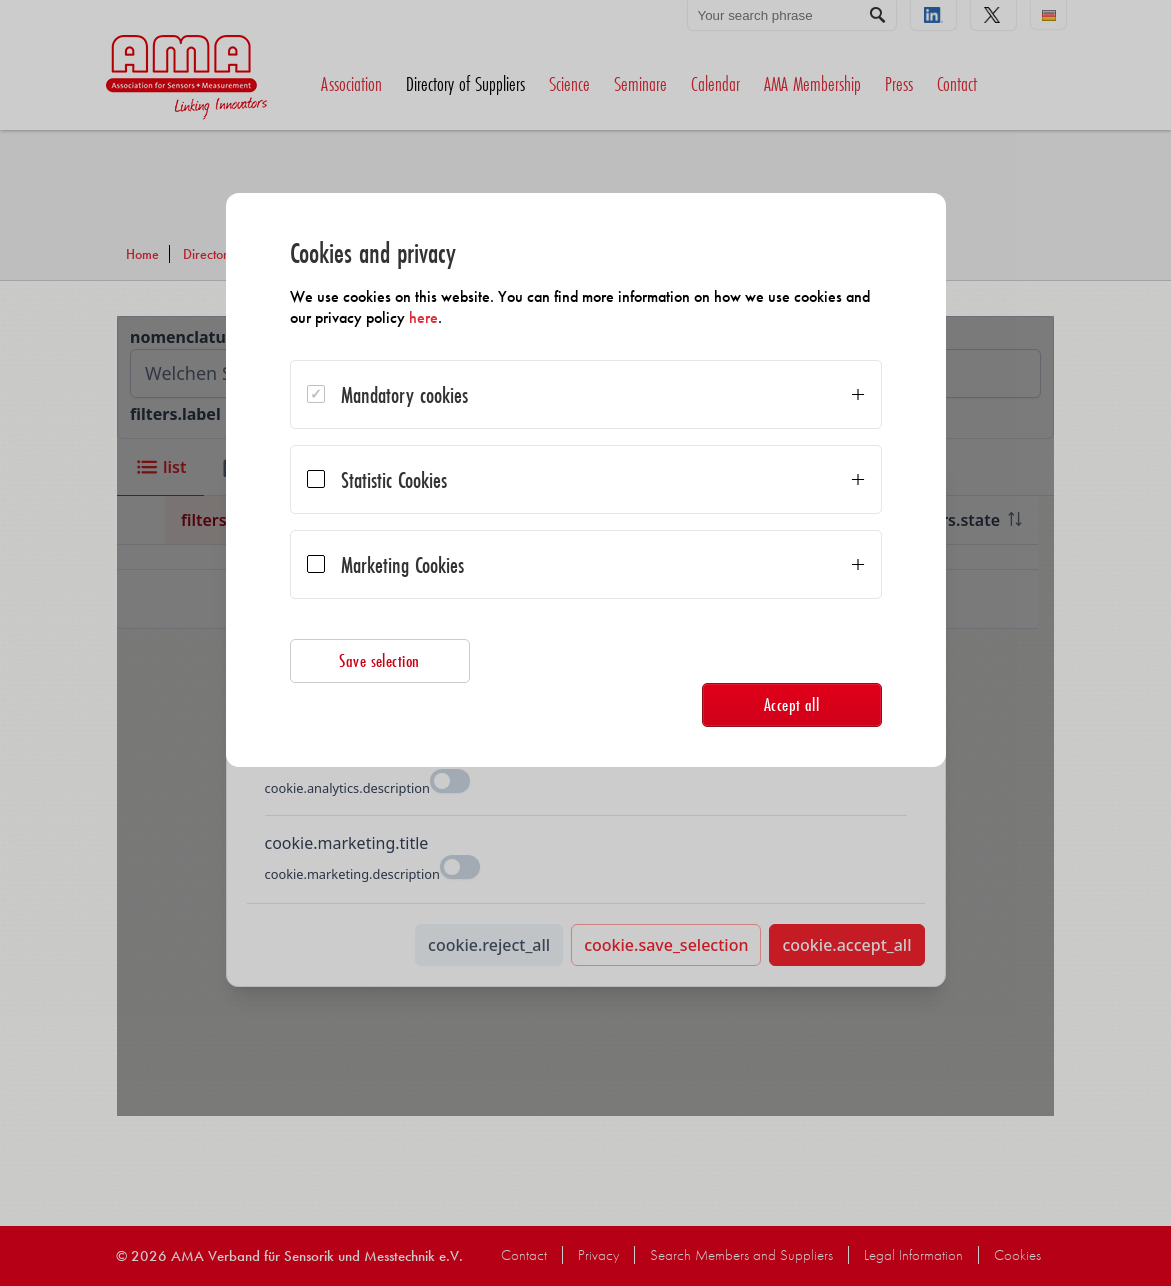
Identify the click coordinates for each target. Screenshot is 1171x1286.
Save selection (379, 660)
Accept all (792, 704)
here (423, 317)
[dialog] (586, 480)
